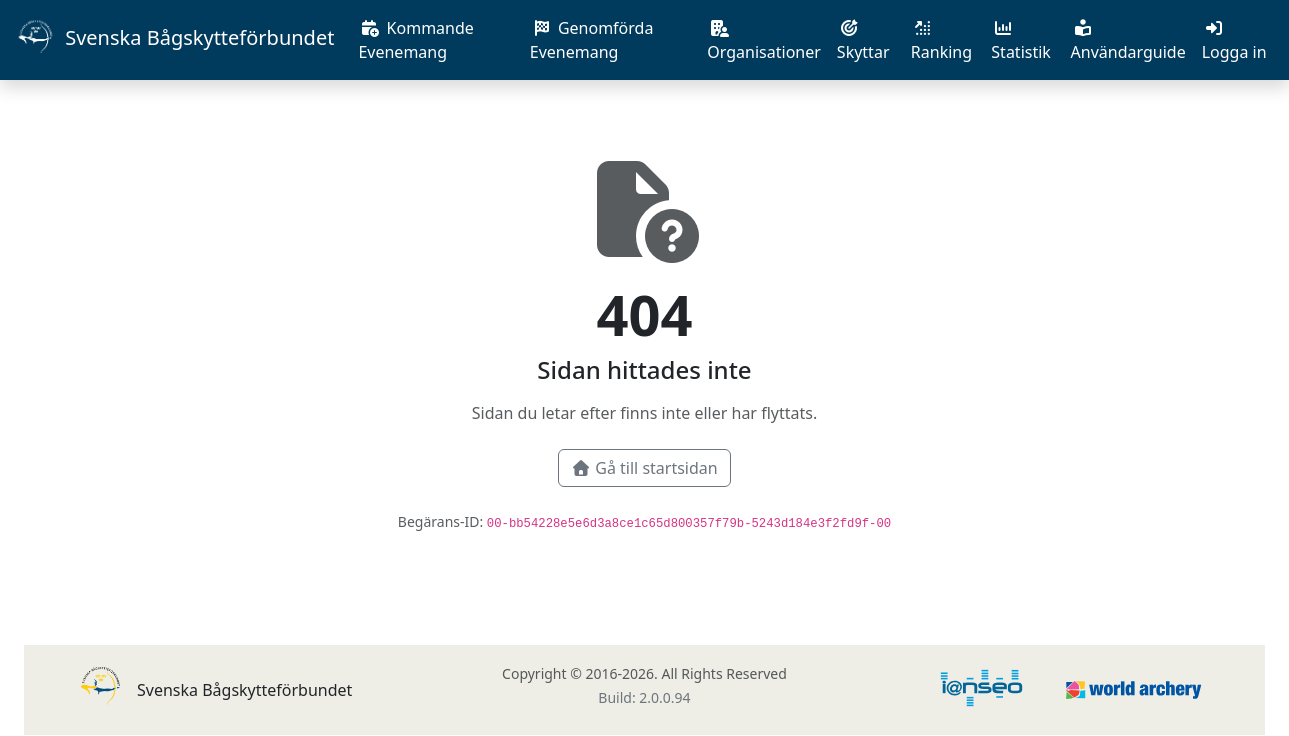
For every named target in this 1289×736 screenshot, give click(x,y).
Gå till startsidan (644, 468)
